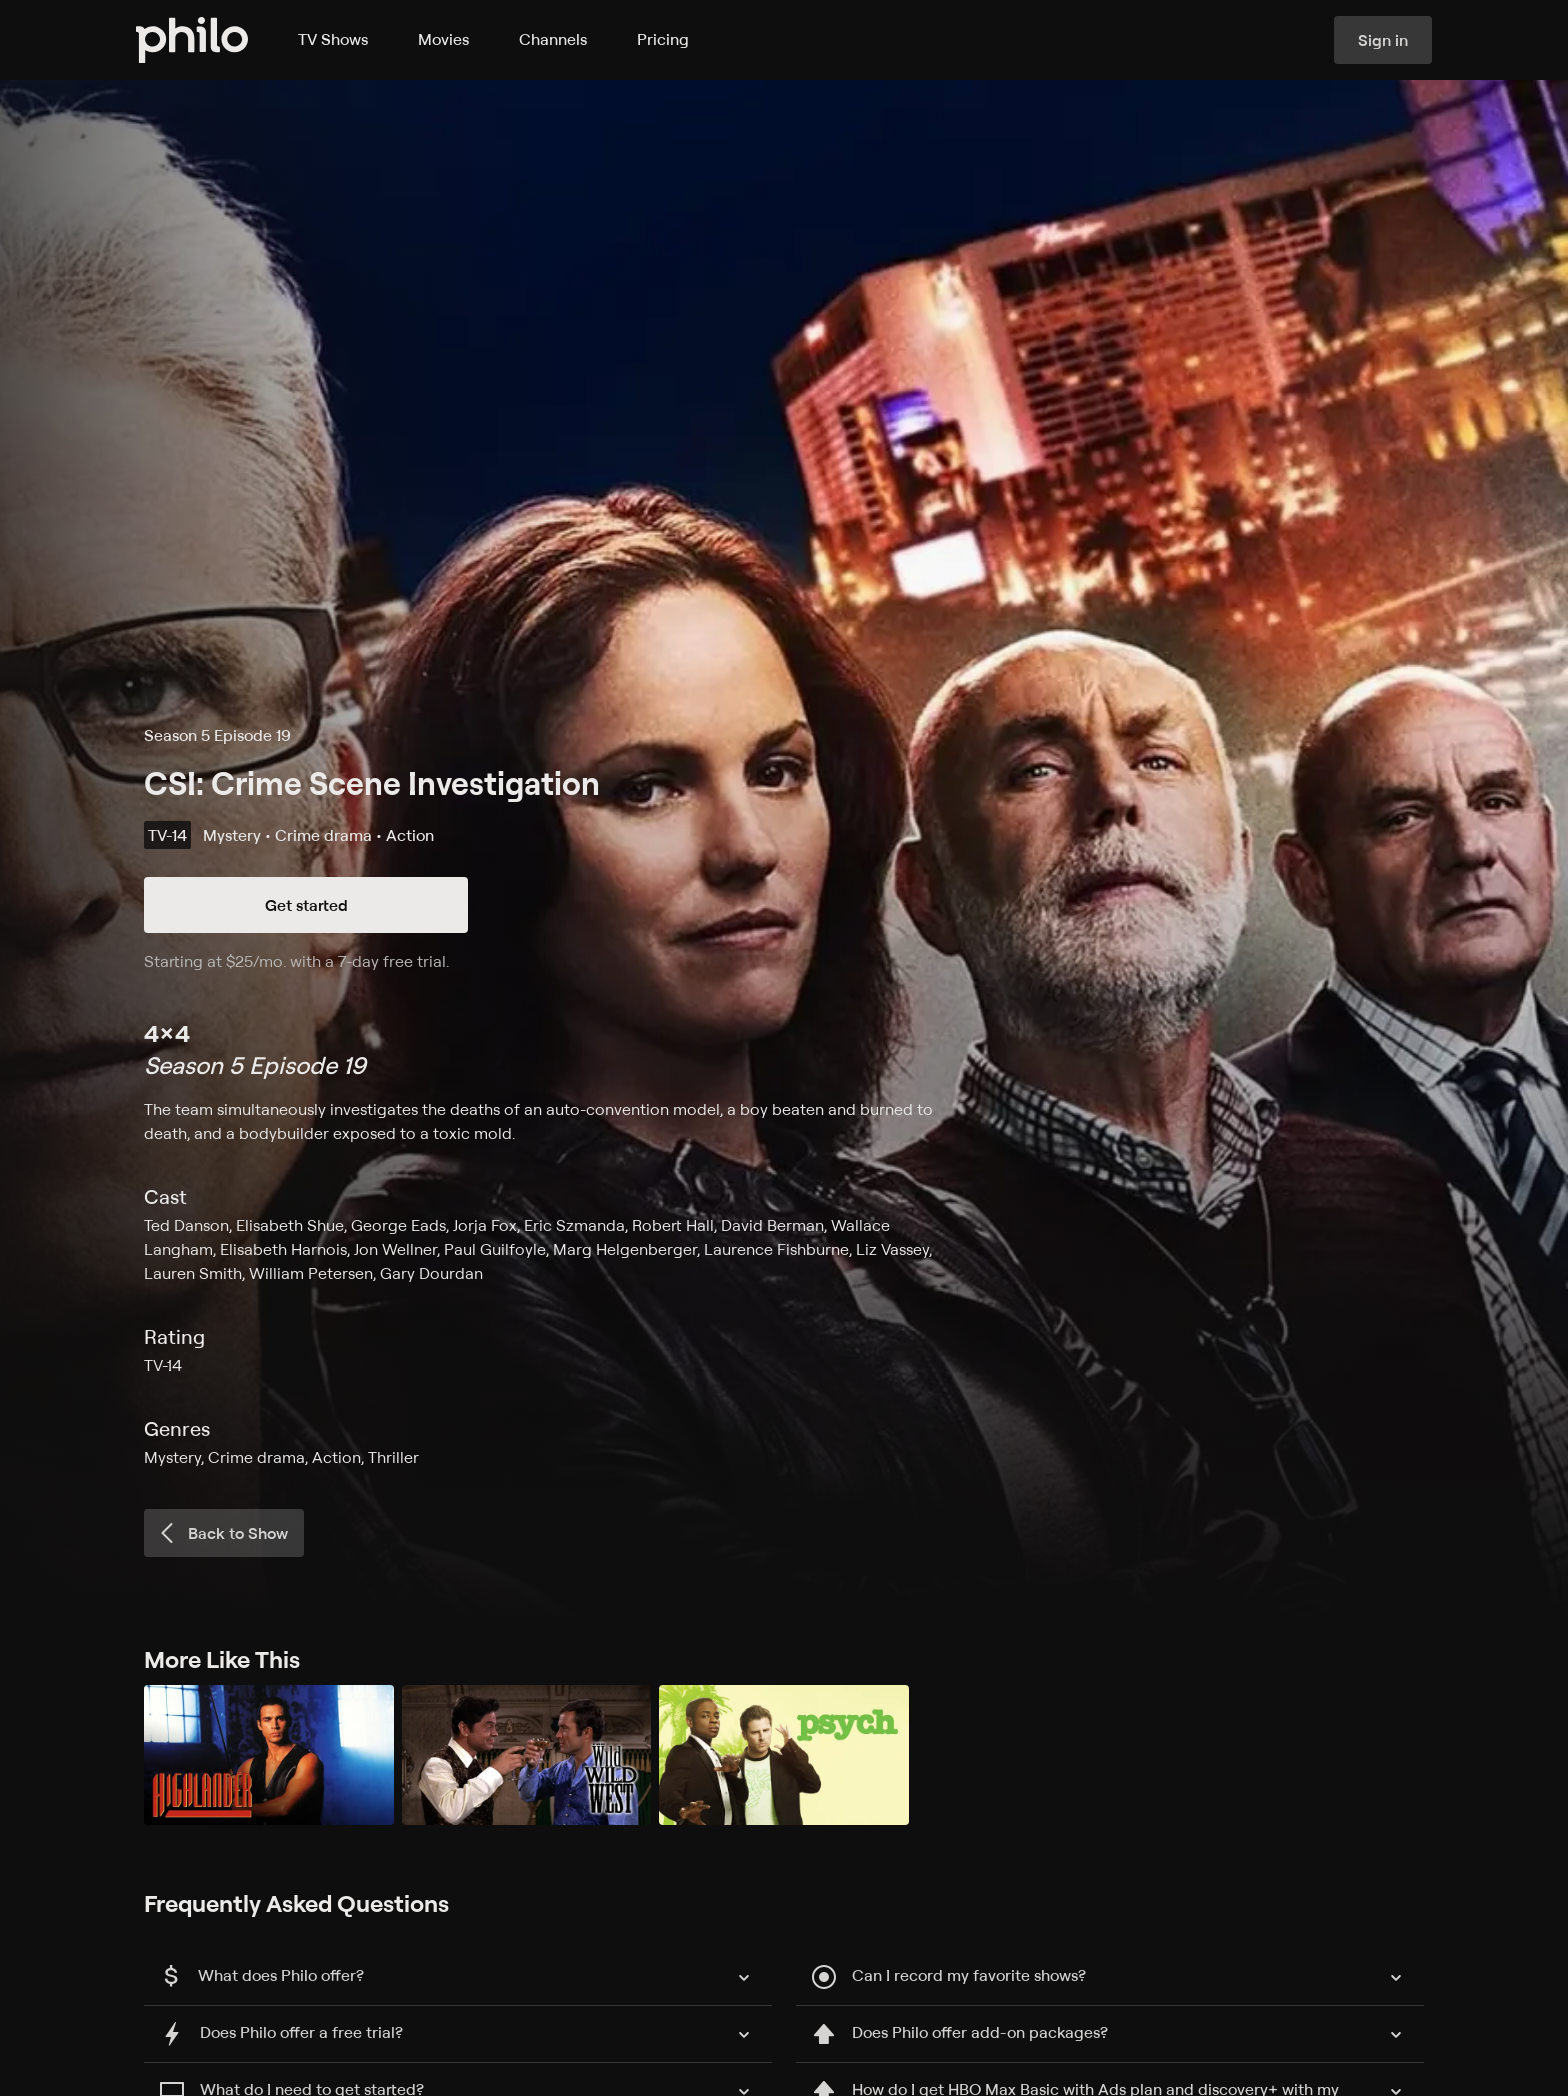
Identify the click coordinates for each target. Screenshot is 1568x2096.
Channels (553, 39)
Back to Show (222, 1533)
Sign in (1383, 40)
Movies (443, 39)
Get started (306, 905)
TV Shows (333, 39)
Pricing (663, 39)
